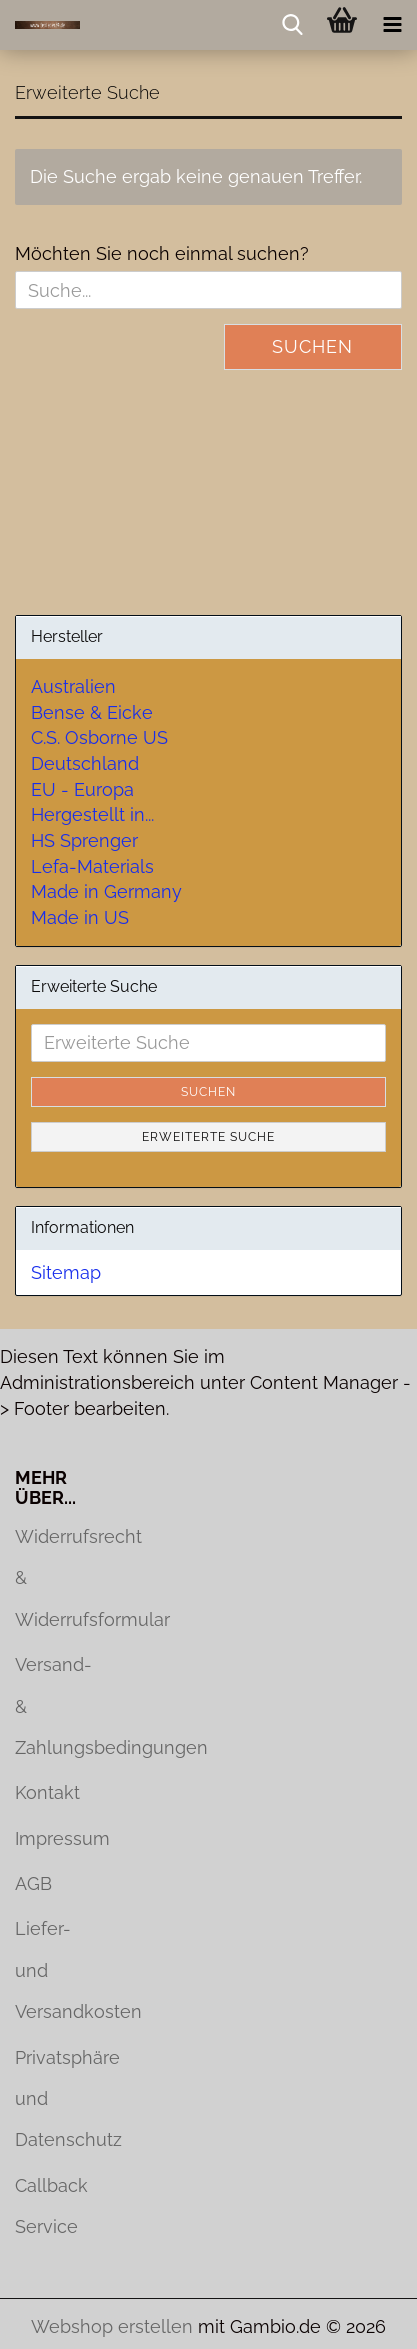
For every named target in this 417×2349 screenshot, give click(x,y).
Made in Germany (106, 891)
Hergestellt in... (92, 814)
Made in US (80, 917)
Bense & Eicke (92, 712)
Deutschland (85, 763)
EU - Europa (82, 789)
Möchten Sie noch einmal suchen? (162, 253)
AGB (33, 1883)
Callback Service (51, 2206)
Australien (73, 686)
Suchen (312, 346)
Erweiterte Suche (208, 1137)
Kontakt (47, 1792)
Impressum (52, 1838)
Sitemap (66, 1272)
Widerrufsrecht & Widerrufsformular (52, 1578)
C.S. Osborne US (99, 737)
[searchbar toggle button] (292, 25)
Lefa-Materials (92, 866)
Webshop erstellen (112, 2326)
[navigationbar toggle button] (392, 25)
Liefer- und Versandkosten (52, 1970)
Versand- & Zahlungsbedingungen (52, 1706)
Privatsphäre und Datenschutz (52, 2099)
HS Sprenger (84, 840)
